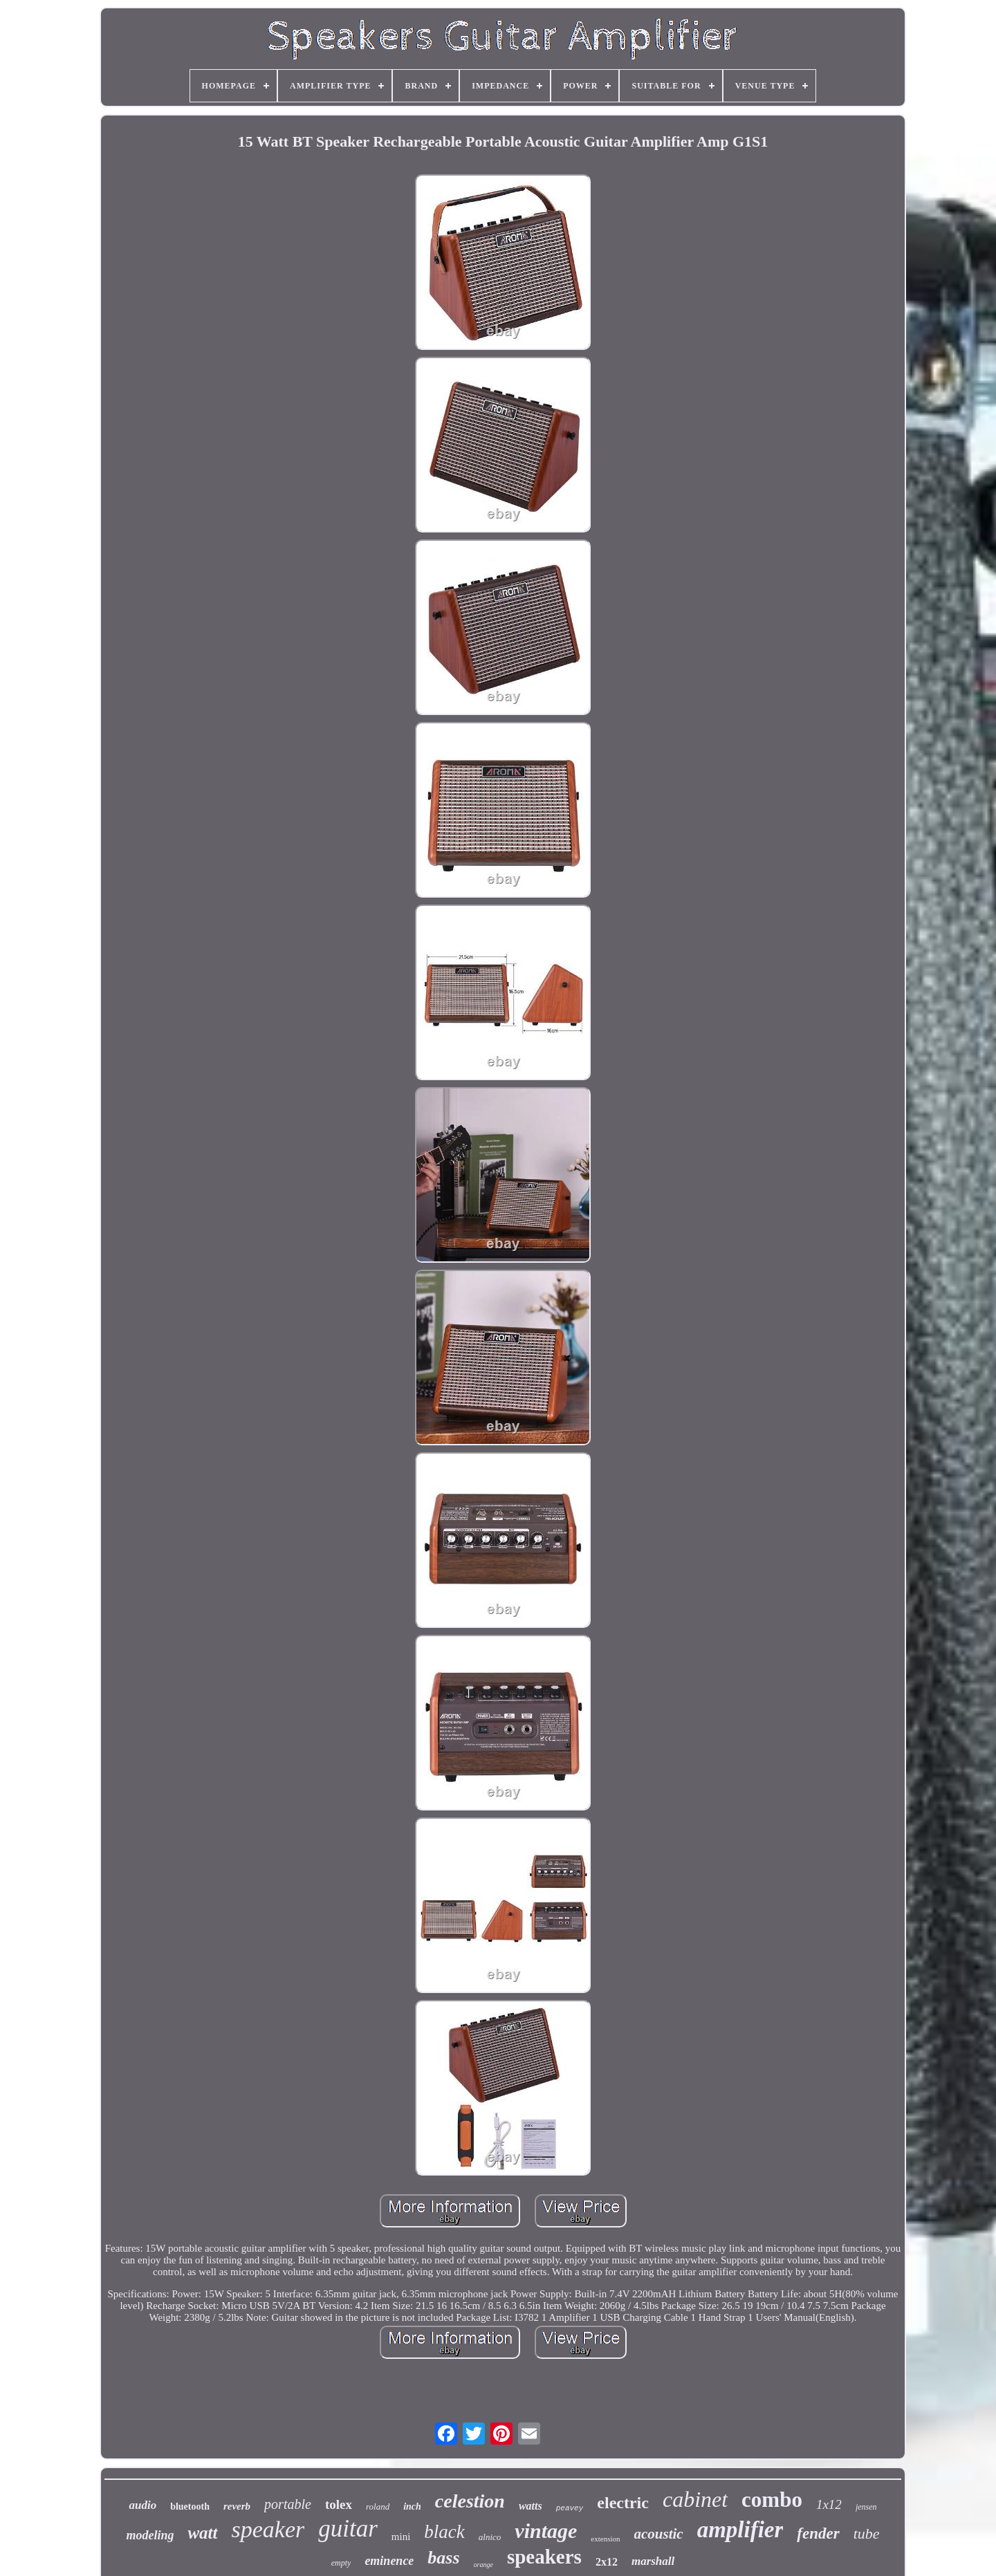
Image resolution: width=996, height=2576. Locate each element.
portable (287, 2504)
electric (623, 2503)
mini (401, 2536)
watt (202, 2532)
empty (341, 2563)
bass (443, 2558)
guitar (348, 2528)
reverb (236, 2506)
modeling (150, 2535)
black (444, 2531)
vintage (546, 2530)
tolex (338, 2504)
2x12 (607, 2562)
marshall (652, 2561)
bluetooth (190, 2506)
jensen (866, 2507)
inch (412, 2506)
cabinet (695, 2499)
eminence (389, 2561)
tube (867, 2533)
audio (142, 2505)
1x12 (829, 2504)
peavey (570, 2508)
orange (483, 2564)
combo (771, 2499)
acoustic (658, 2534)
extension (605, 2539)
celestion (470, 2501)
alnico (490, 2537)
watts (530, 2506)
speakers (544, 2557)
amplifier (740, 2529)
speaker (268, 2529)
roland (377, 2506)
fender (818, 2533)
